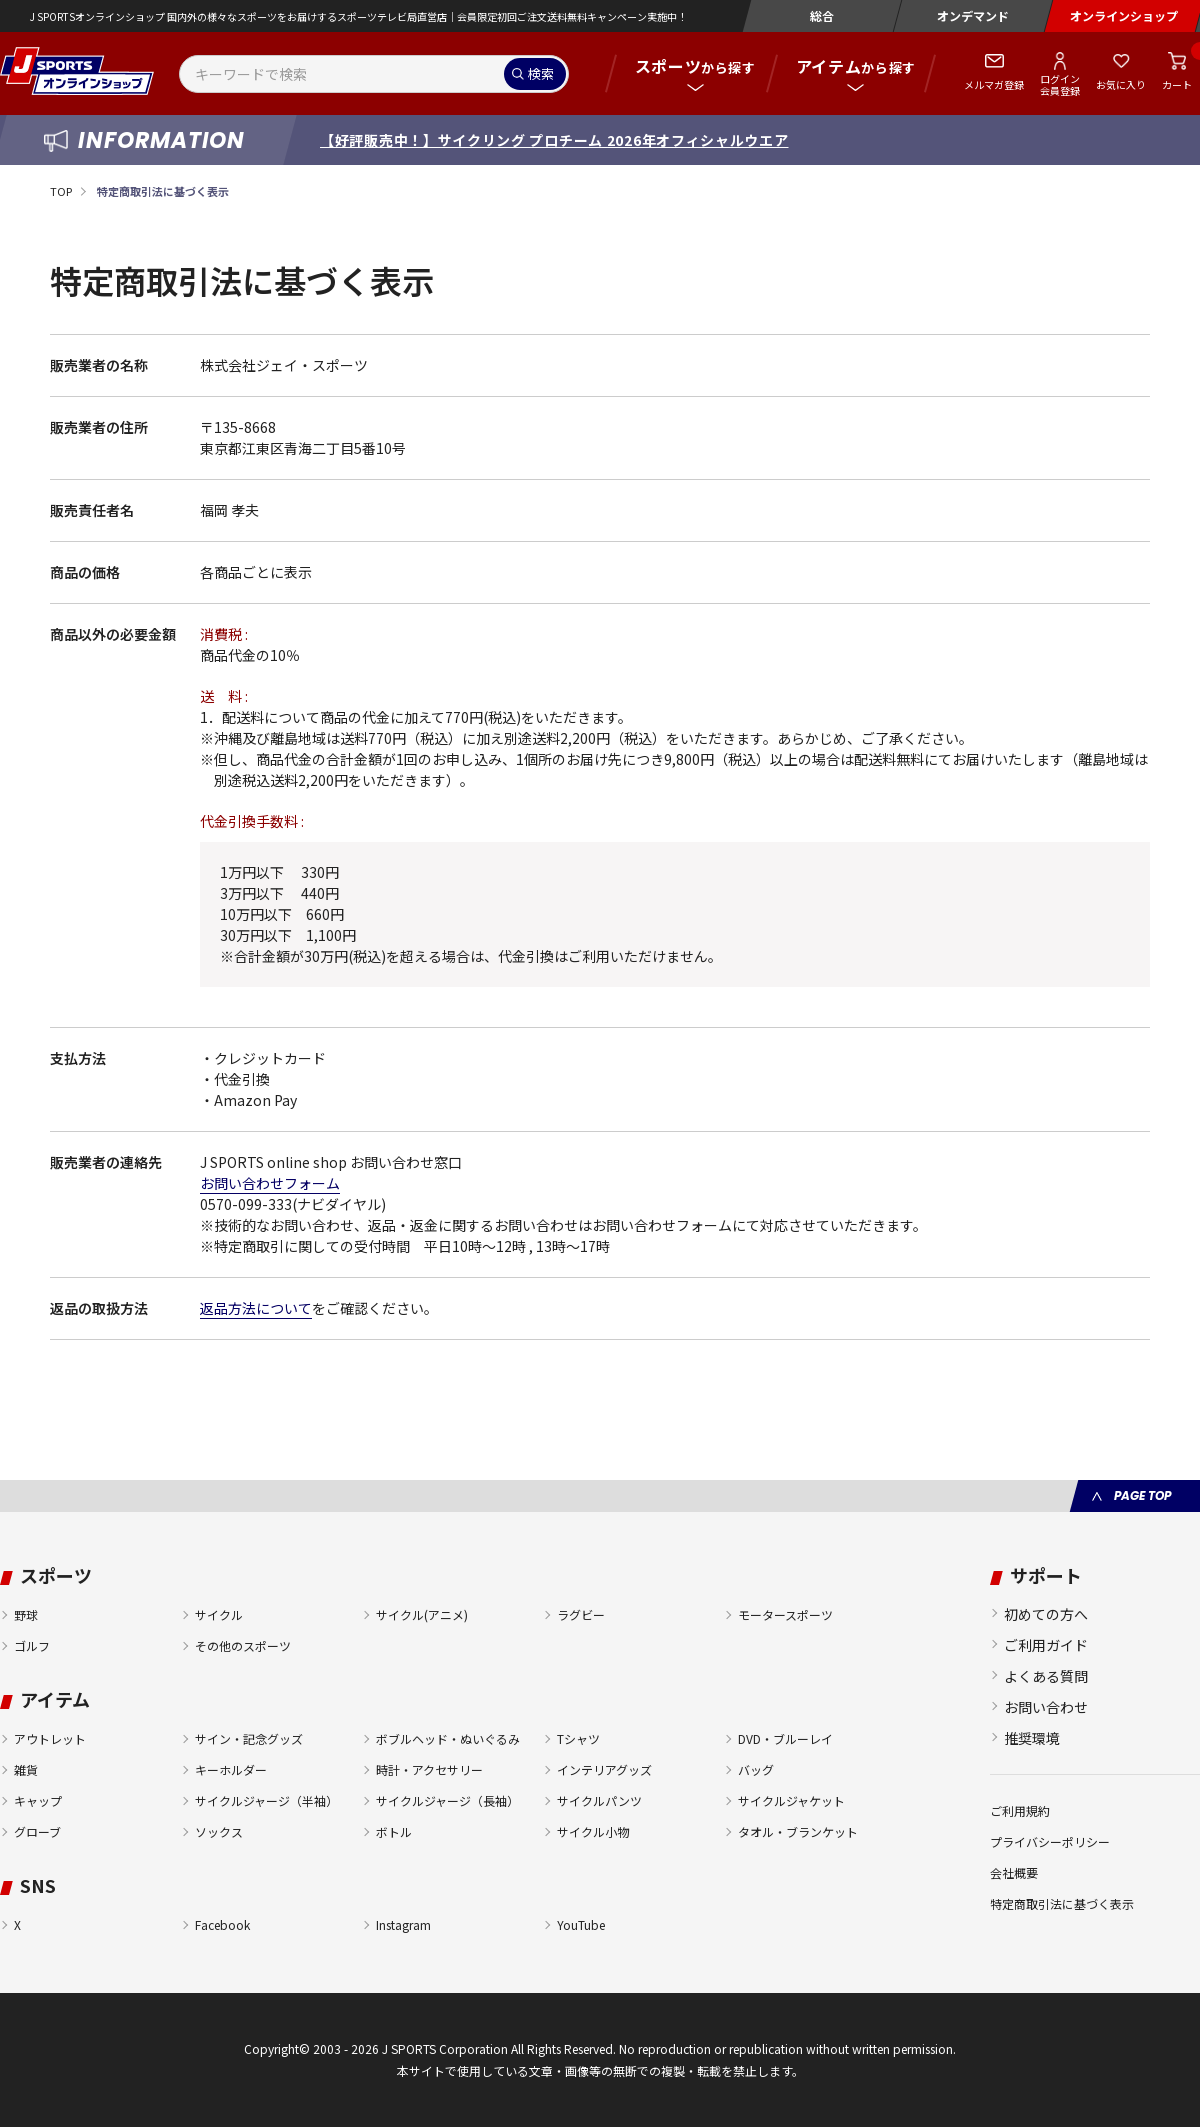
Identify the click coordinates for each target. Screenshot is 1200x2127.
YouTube (581, 1924)
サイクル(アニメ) (422, 1614)
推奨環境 (1032, 1738)
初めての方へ (1046, 1614)
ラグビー (581, 1614)
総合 (822, 15)
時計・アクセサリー (429, 1769)
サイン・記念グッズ (249, 1738)
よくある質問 (1046, 1676)
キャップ (38, 1800)
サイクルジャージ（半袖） (266, 1800)
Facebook (222, 1924)
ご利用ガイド (1046, 1645)
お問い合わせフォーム (270, 1183)
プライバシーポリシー (1050, 1841)
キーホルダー (231, 1769)
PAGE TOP (1142, 1495)
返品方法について (256, 1308)
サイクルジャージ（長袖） (447, 1800)
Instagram (403, 1924)
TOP (61, 191)
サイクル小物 (593, 1831)
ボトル (394, 1831)
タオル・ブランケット (798, 1831)
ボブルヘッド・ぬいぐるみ (448, 1738)
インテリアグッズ (604, 1769)
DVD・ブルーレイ (785, 1738)
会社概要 (1014, 1872)
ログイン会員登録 (1060, 84)
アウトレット (50, 1738)
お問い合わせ (1046, 1707)
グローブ (37, 1831)
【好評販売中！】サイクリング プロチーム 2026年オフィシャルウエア (554, 140)
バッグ (756, 1769)
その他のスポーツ (243, 1645)
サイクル (219, 1614)
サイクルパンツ (599, 1800)
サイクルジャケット (791, 1800)
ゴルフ (32, 1645)
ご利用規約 (1020, 1810)
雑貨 (26, 1769)
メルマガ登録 (994, 84)
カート (1177, 84)
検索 (541, 73)
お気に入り (1121, 84)
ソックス (219, 1831)
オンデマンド (973, 15)
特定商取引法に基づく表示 (1062, 1903)
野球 (26, 1614)
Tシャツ (578, 1738)
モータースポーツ (785, 1614)
